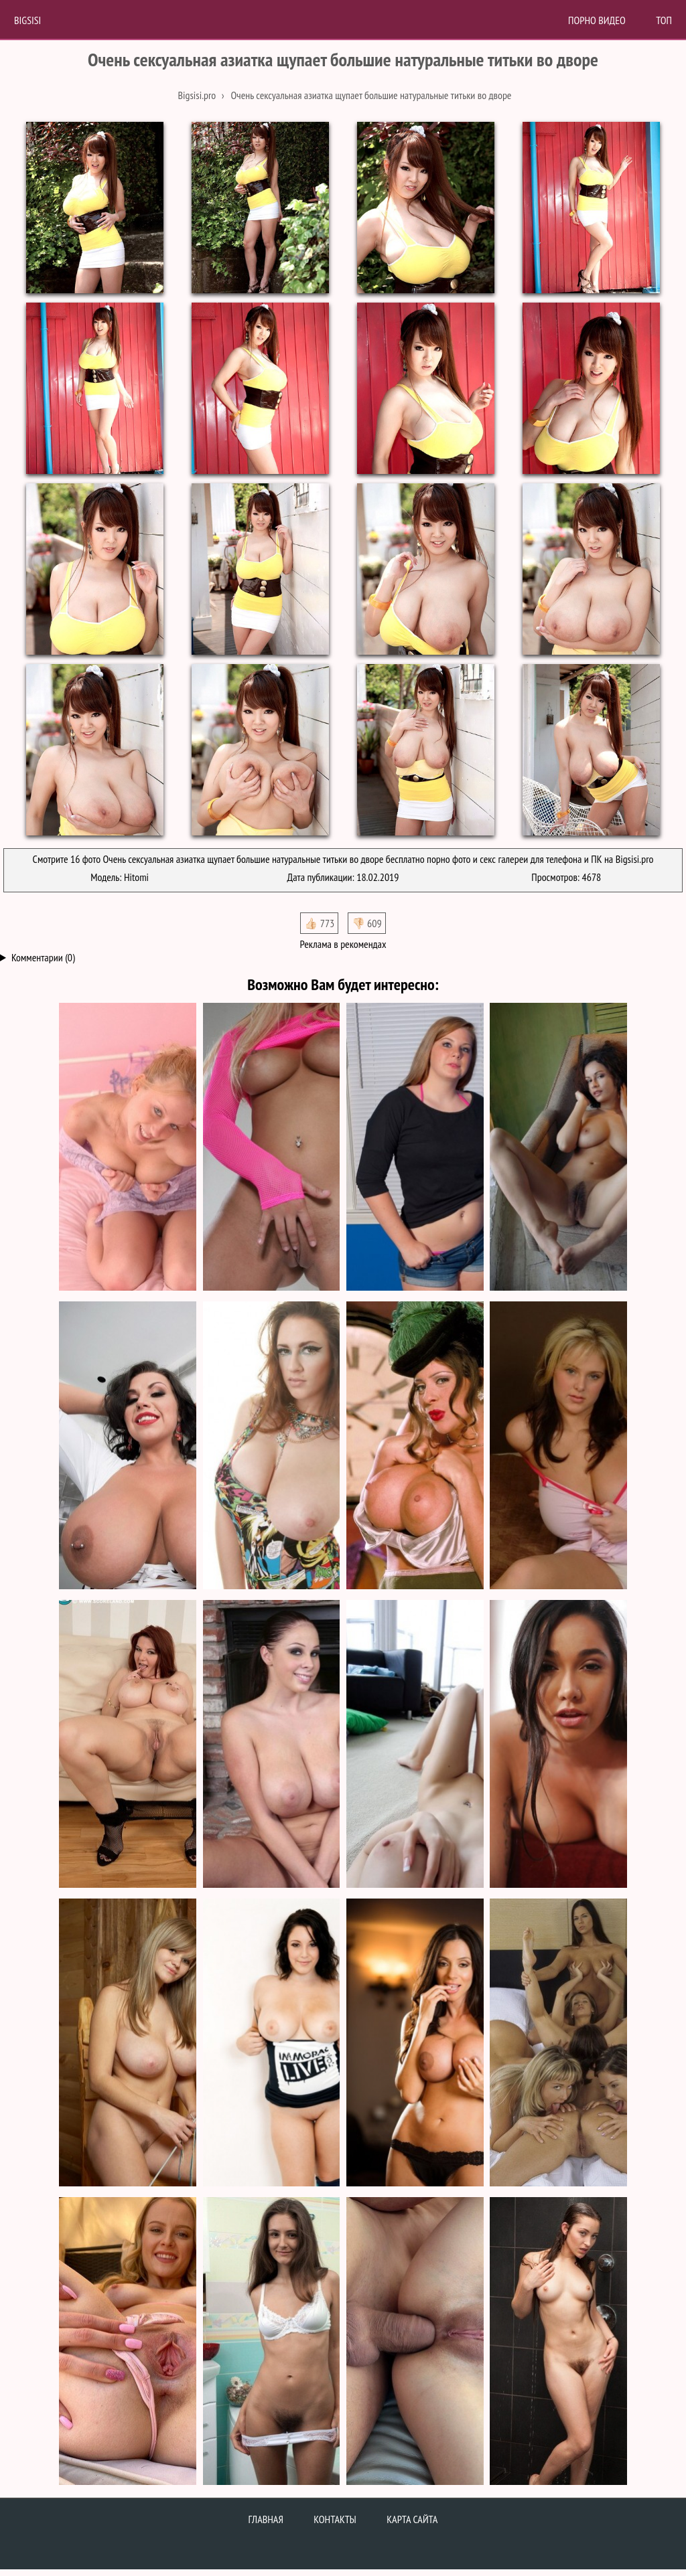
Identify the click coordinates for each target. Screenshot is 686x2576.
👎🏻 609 (367, 923)
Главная (266, 2519)
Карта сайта (412, 2519)
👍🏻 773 (319, 923)
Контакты (335, 2519)
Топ (664, 20)
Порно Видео (597, 20)
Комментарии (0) (43, 957)
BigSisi (27, 20)
